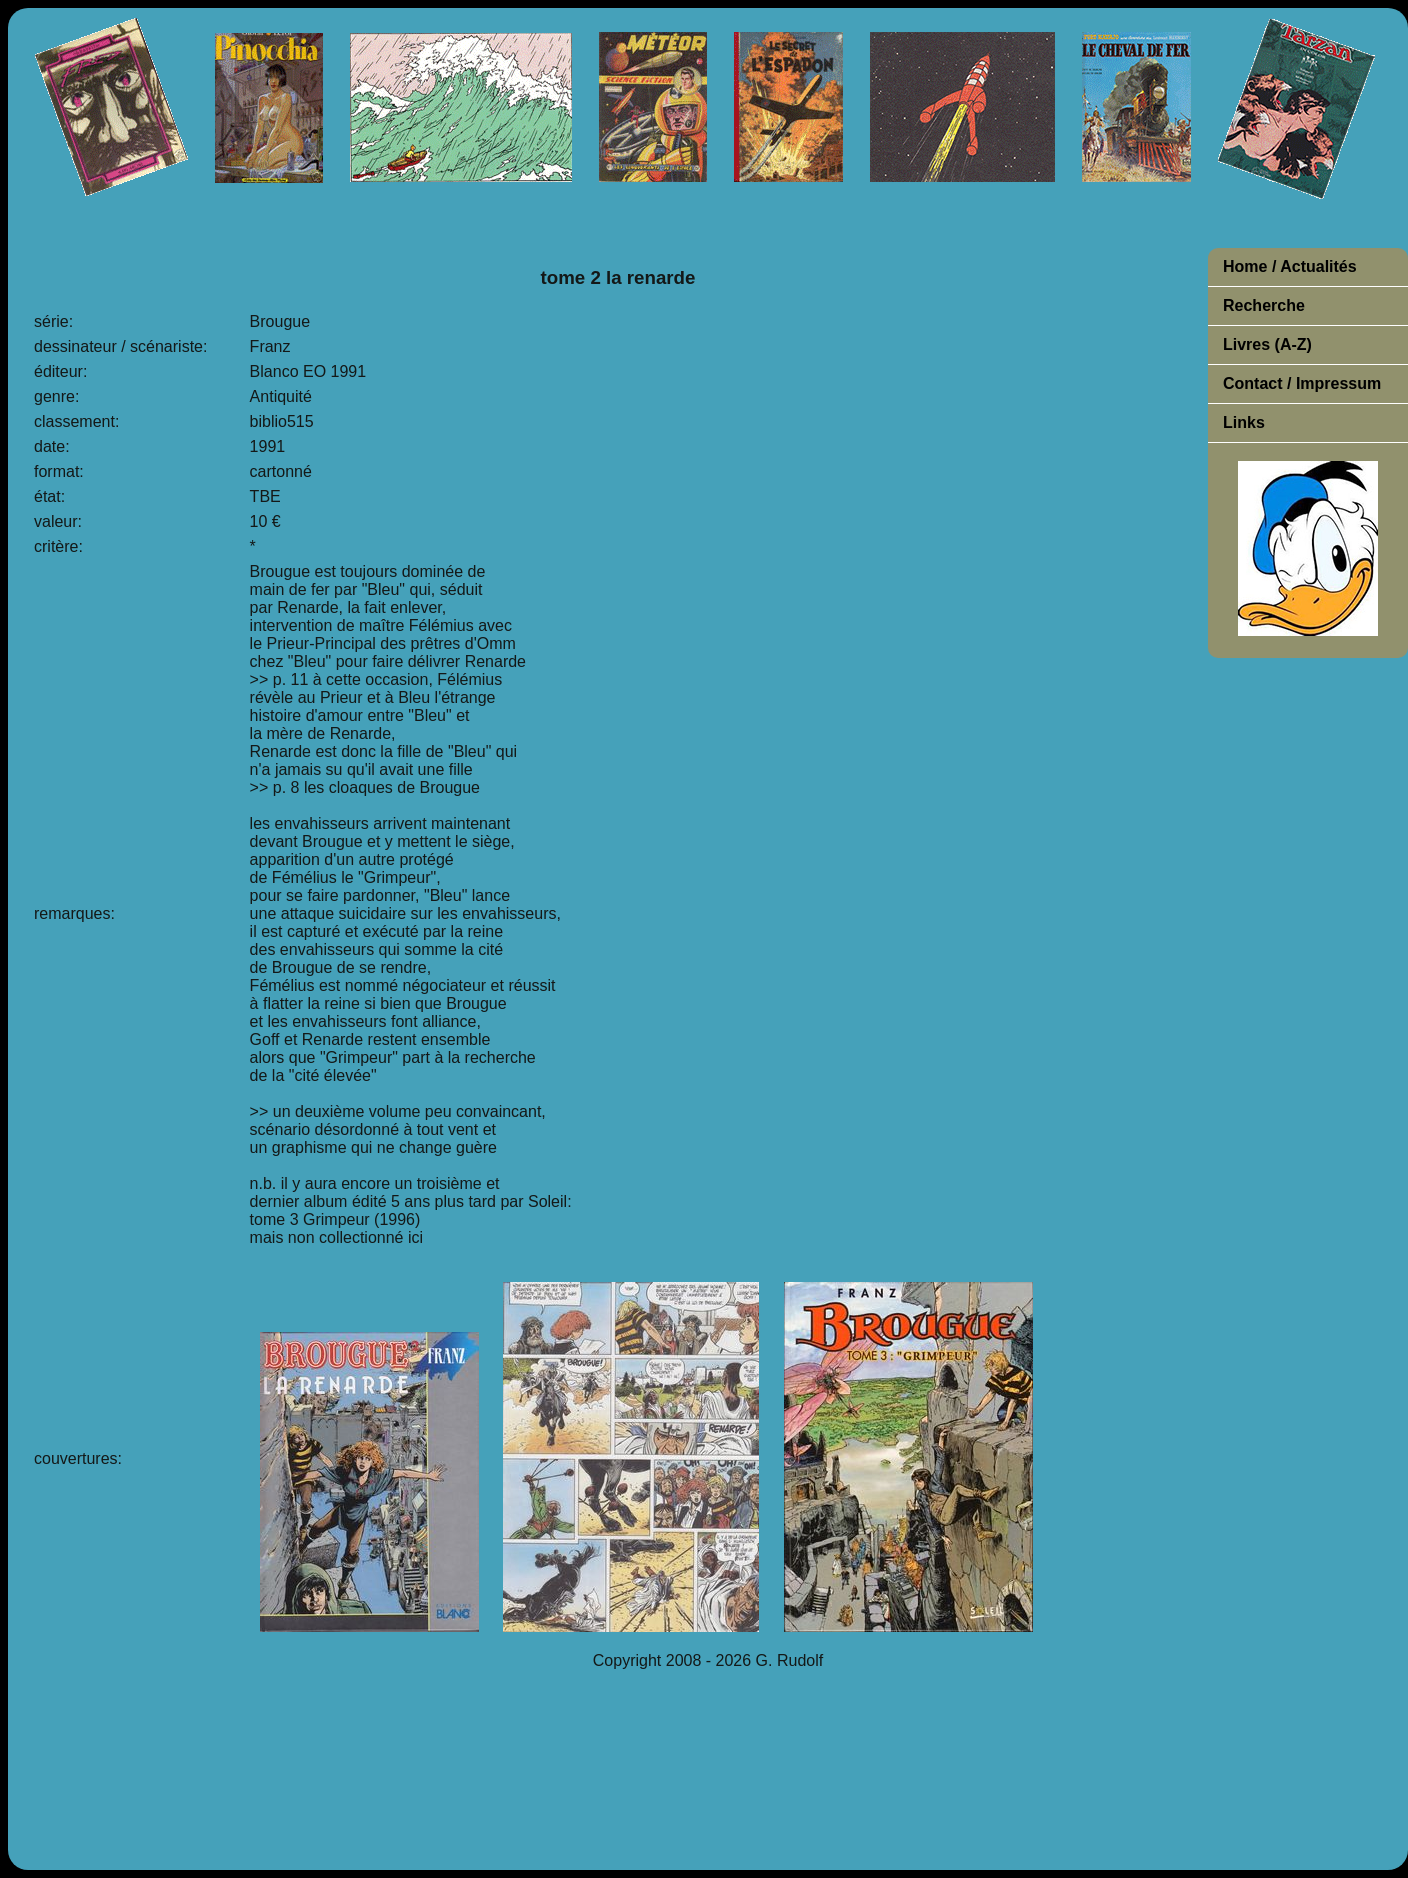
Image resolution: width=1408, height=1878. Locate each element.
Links (1244, 422)
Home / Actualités (1290, 266)
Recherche (1264, 305)
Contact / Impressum (1302, 383)
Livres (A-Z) (1267, 344)
